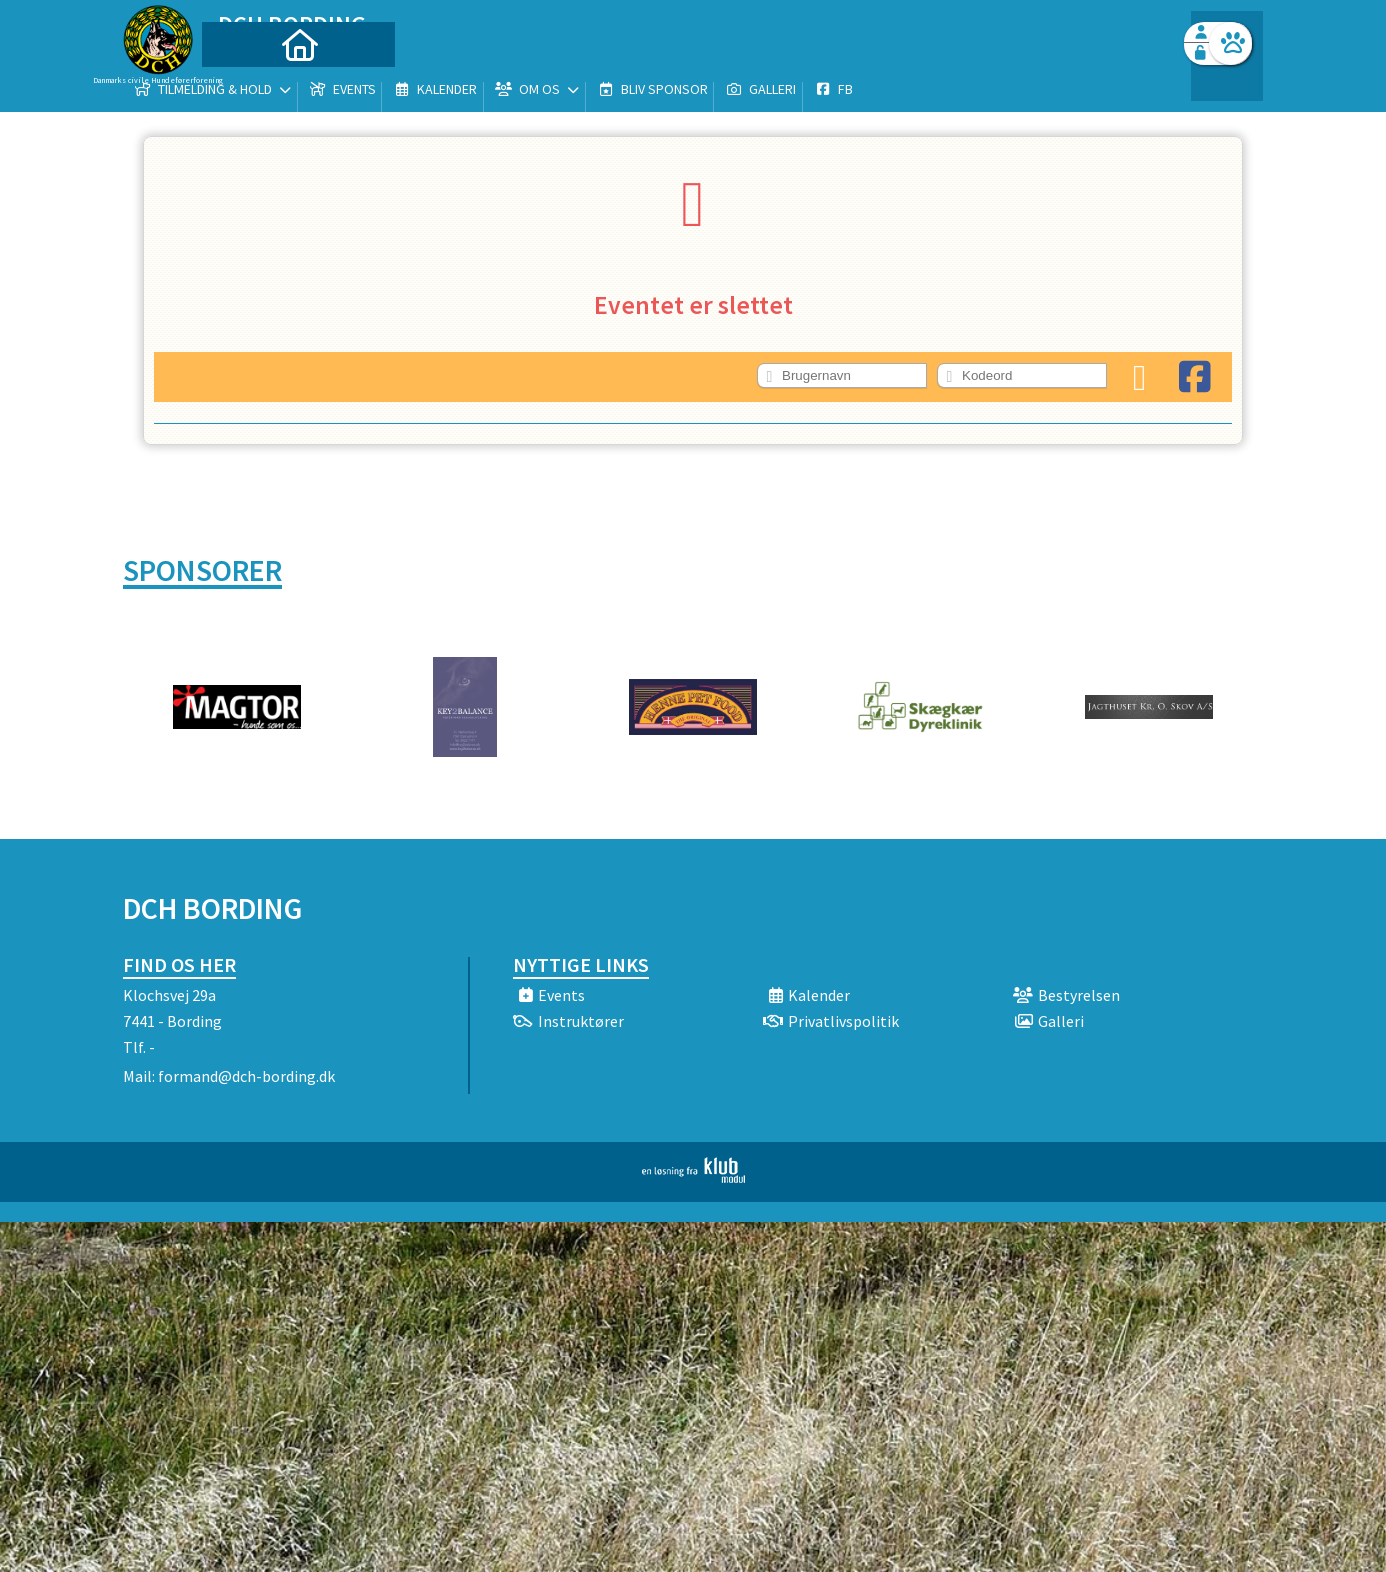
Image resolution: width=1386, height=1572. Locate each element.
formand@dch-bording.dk (246, 1076)
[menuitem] (248, 67)
